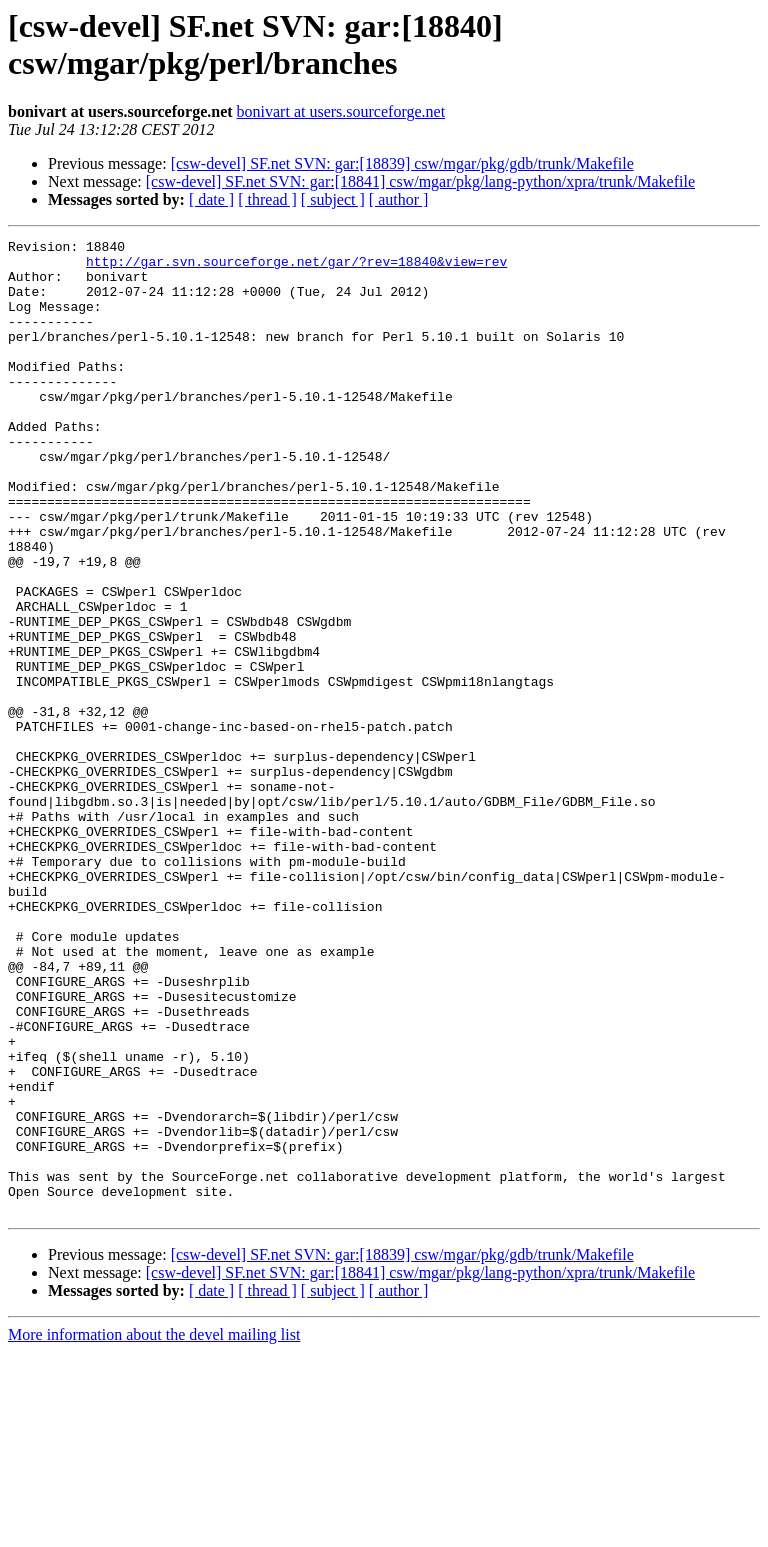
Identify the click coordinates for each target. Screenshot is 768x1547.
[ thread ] (267, 199)
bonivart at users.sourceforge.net (341, 111)
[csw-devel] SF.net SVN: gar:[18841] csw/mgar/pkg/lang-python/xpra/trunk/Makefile (420, 181)
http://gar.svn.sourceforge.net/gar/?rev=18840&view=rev (296, 267)
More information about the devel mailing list (154, 1529)
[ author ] (399, 199)
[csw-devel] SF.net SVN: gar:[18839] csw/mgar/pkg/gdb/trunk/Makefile (402, 163)
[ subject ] (333, 199)
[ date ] (211, 199)
